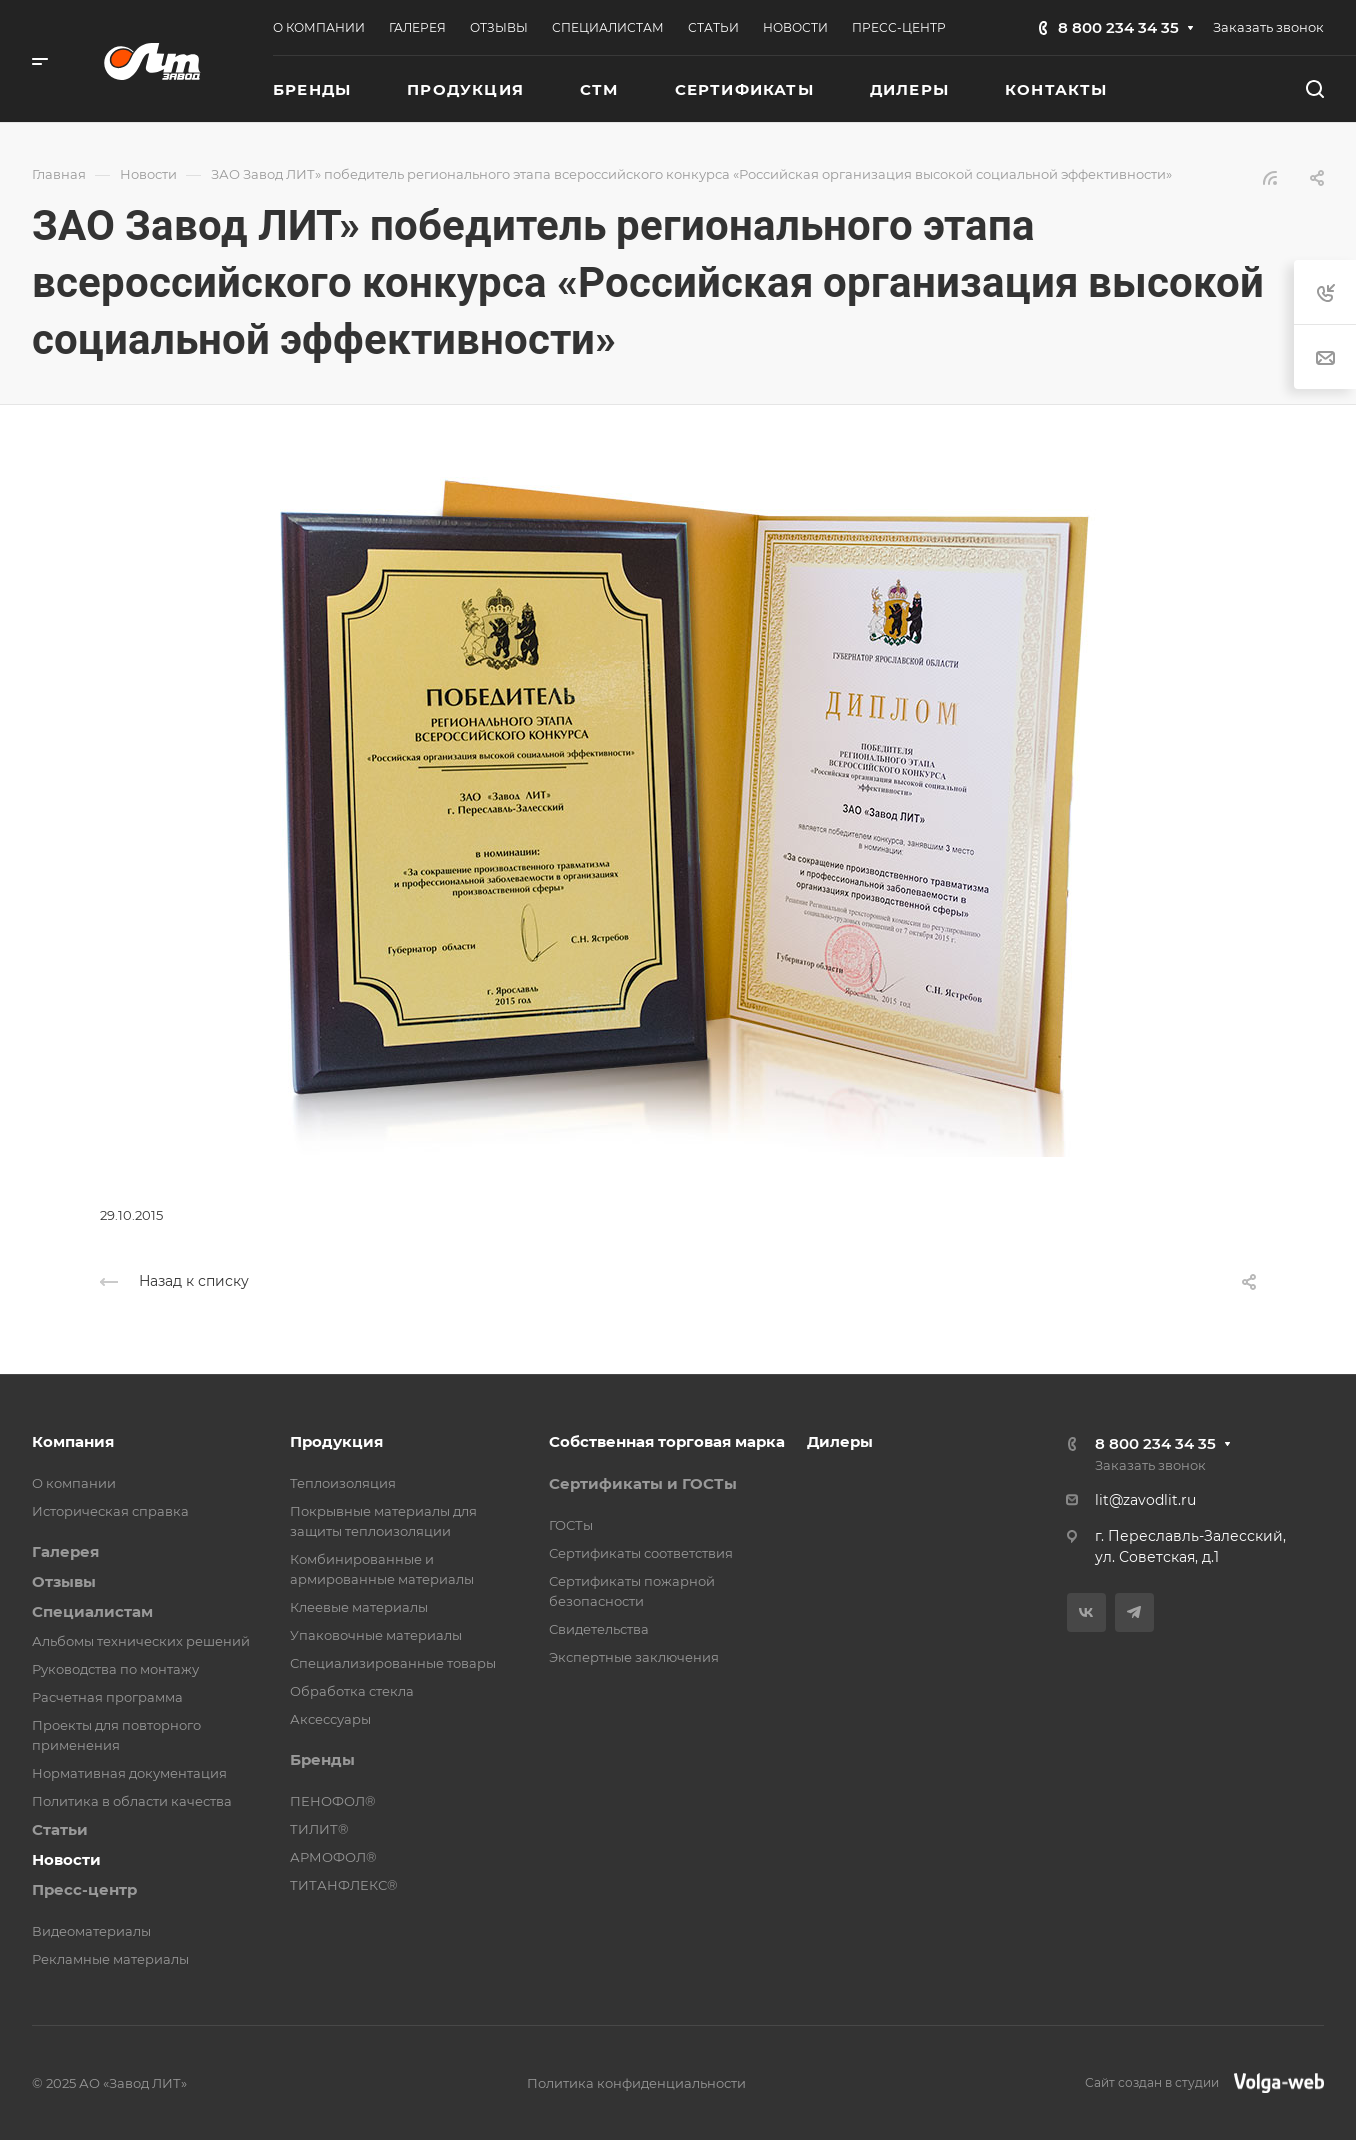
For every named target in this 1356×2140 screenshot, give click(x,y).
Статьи (60, 1829)
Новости (66, 1859)
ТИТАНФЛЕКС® (344, 1885)
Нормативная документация (129, 1773)
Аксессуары (330, 1719)
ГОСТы (571, 1525)
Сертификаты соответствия (641, 1553)
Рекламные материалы (110, 1959)
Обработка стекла (352, 1691)
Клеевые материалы (359, 1607)
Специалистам (92, 1611)
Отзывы (64, 1581)
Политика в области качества (132, 1801)
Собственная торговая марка (667, 1441)
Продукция (336, 1441)
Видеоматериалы (91, 1931)
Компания (73, 1441)
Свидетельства (599, 1629)
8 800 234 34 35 (1118, 27)
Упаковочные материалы (376, 1635)
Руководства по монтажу (115, 1669)
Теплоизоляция (343, 1483)
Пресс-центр (84, 1889)
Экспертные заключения (634, 1657)
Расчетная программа (107, 1697)
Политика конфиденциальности (636, 2083)
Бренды (322, 1759)
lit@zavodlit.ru (1145, 1500)
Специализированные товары (393, 1663)
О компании (74, 1483)
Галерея (65, 1551)
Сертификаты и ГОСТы (643, 1483)
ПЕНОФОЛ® (333, 1801)
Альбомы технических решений (141, 1641)
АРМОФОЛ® (333, 1857)
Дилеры (840, 1441)
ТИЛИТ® (319, 1829)
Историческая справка (110, 1511)
